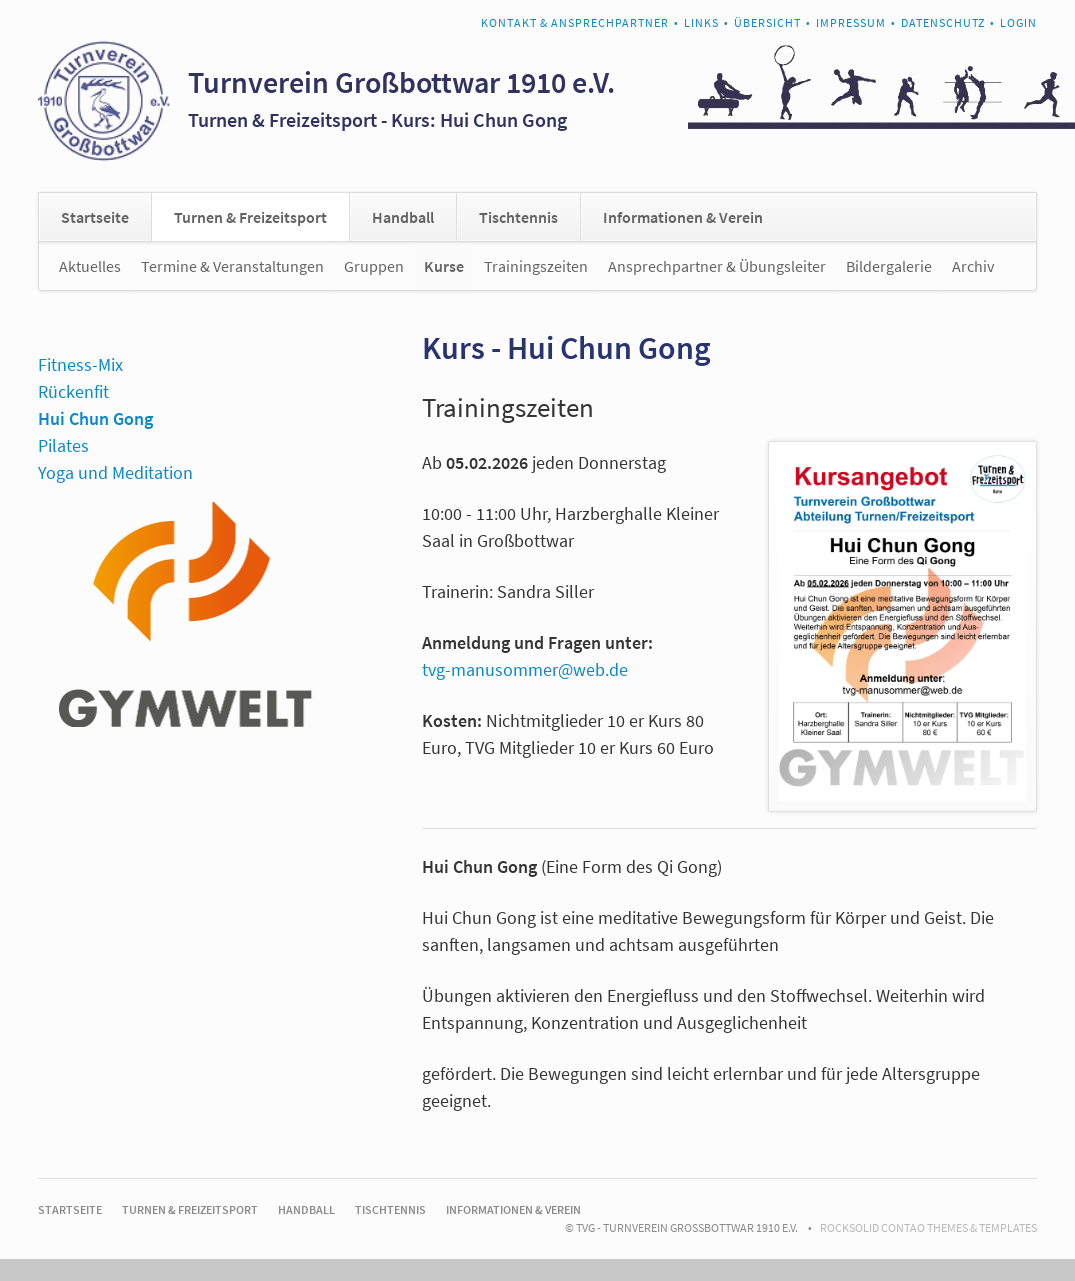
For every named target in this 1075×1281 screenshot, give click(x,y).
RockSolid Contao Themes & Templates (928, 1227)
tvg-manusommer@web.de (525, 669)
